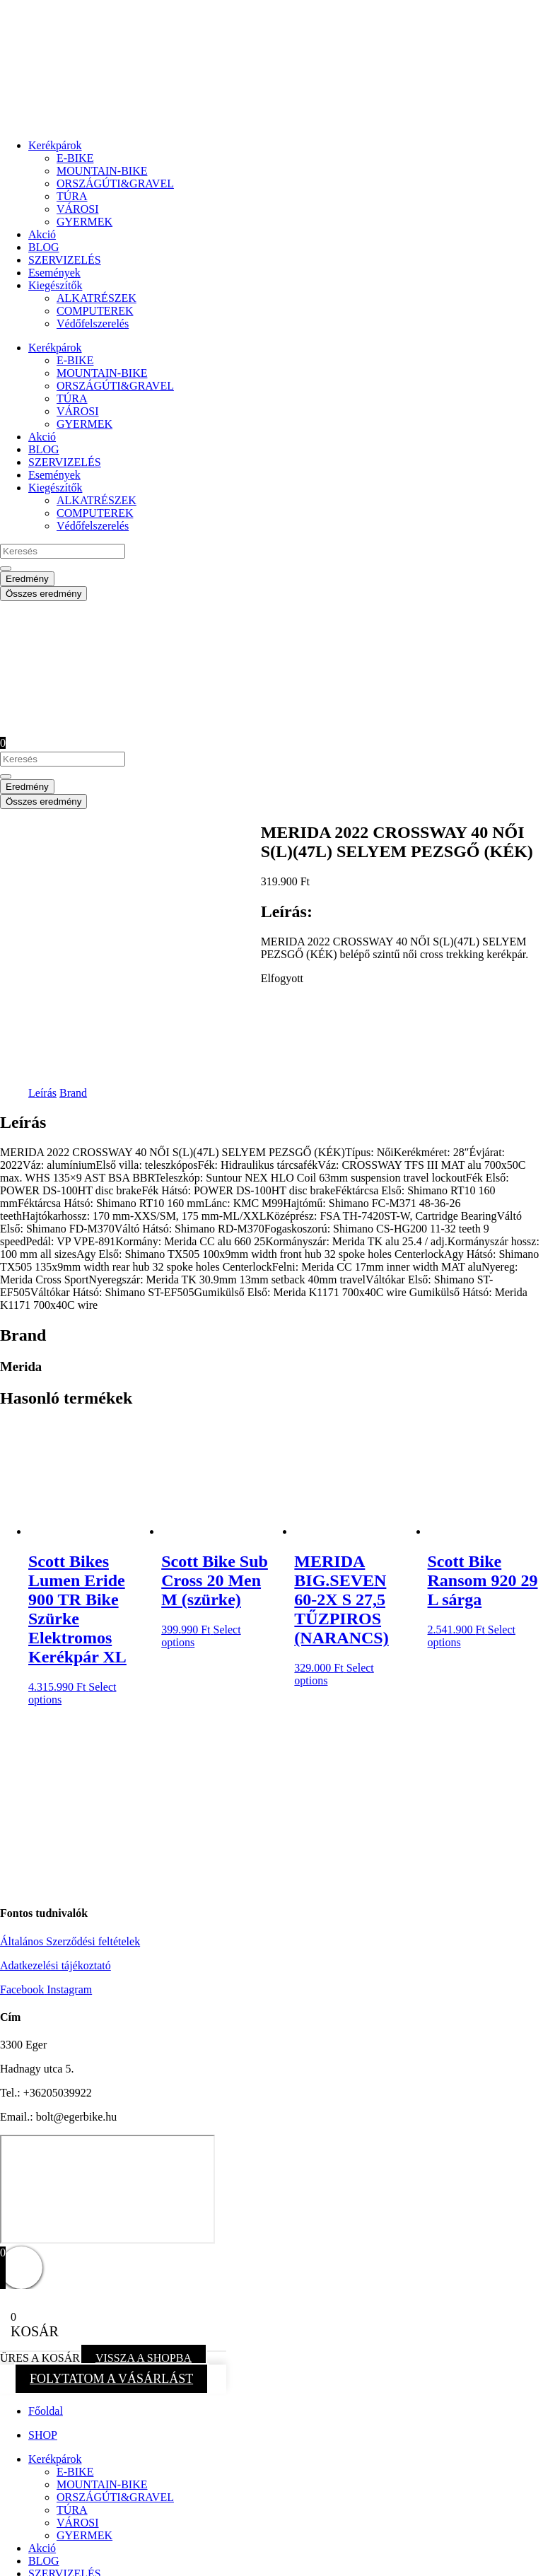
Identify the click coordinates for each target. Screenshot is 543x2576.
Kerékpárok (55, 145)
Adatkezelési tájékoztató (55, 1862)
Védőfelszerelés (93, 323)
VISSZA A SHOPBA (143, 2255)
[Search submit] (5, 568)
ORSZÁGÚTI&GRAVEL (115, 183)
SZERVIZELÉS (64, 260)
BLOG (43, 247)
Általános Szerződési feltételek (70, 1838)
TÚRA (72, 196)
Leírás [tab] (42, 990)
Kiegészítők (55, 285)
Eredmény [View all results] (27, 578)
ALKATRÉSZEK (96, 298)
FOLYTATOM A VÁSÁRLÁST (111, 2275)
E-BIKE (75, 158)
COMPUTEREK (95, 311)
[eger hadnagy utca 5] (107, 2086)
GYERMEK (84, 222)
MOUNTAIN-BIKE (102, 171)
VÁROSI (78, 209)
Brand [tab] (73, 990)
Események (54, 273)
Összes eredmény (43, 593)
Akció (42, 234)
